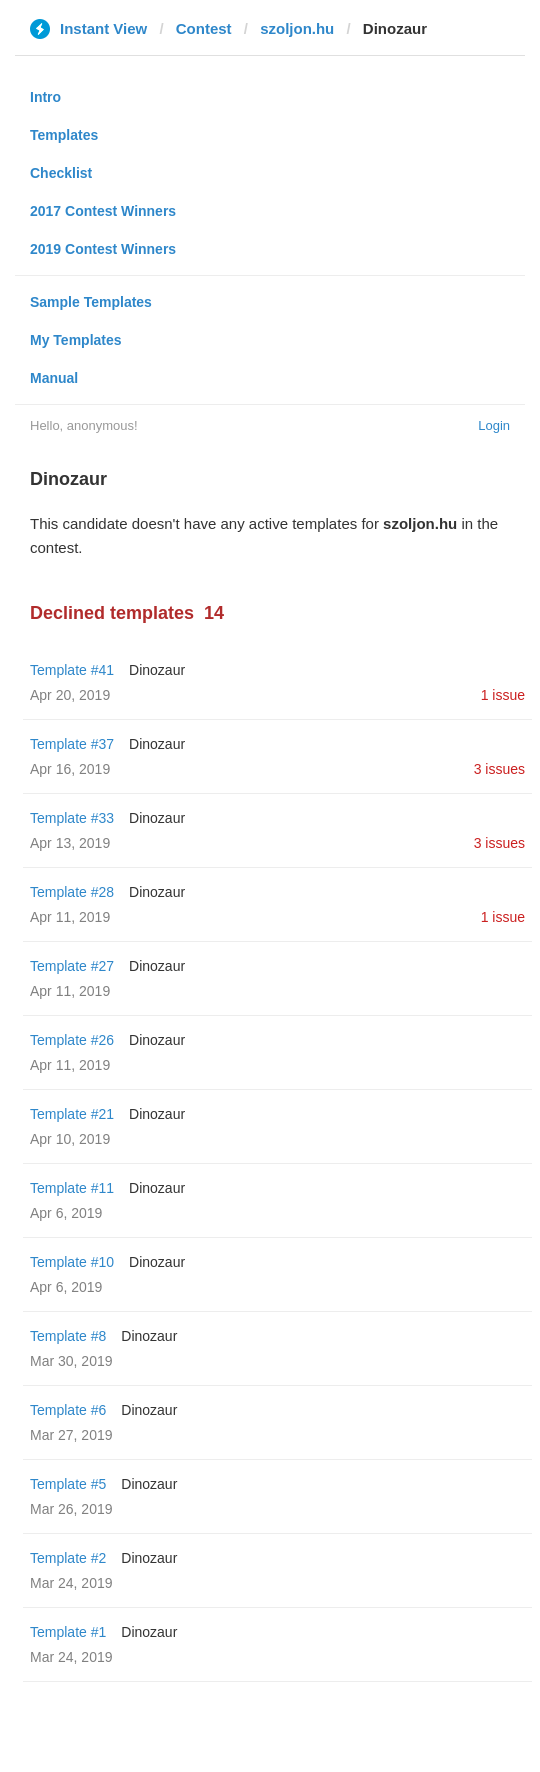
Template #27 (72, 966)
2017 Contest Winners (103, 211)
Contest (204, 28)
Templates (64, 135)
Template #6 (68, 1410)
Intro (45, 97)
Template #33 (72, 818)
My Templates (76, 340)
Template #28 (72, 892)
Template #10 (72, 1262)
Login (494, 425)
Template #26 (72, 1040)
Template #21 (72, 1114)
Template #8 (68, 1336)
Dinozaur (157, 670)
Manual (54, 378)
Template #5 (68, 1484)
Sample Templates (91, 302)
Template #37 (72, 744)
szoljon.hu (297, 28)
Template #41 (72, 670)
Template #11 (72, 1188)
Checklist (61, 173)
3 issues (499, 769)
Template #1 (68, 1632)
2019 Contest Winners (103, 249)
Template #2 (68, 1558)
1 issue (503, 695)
